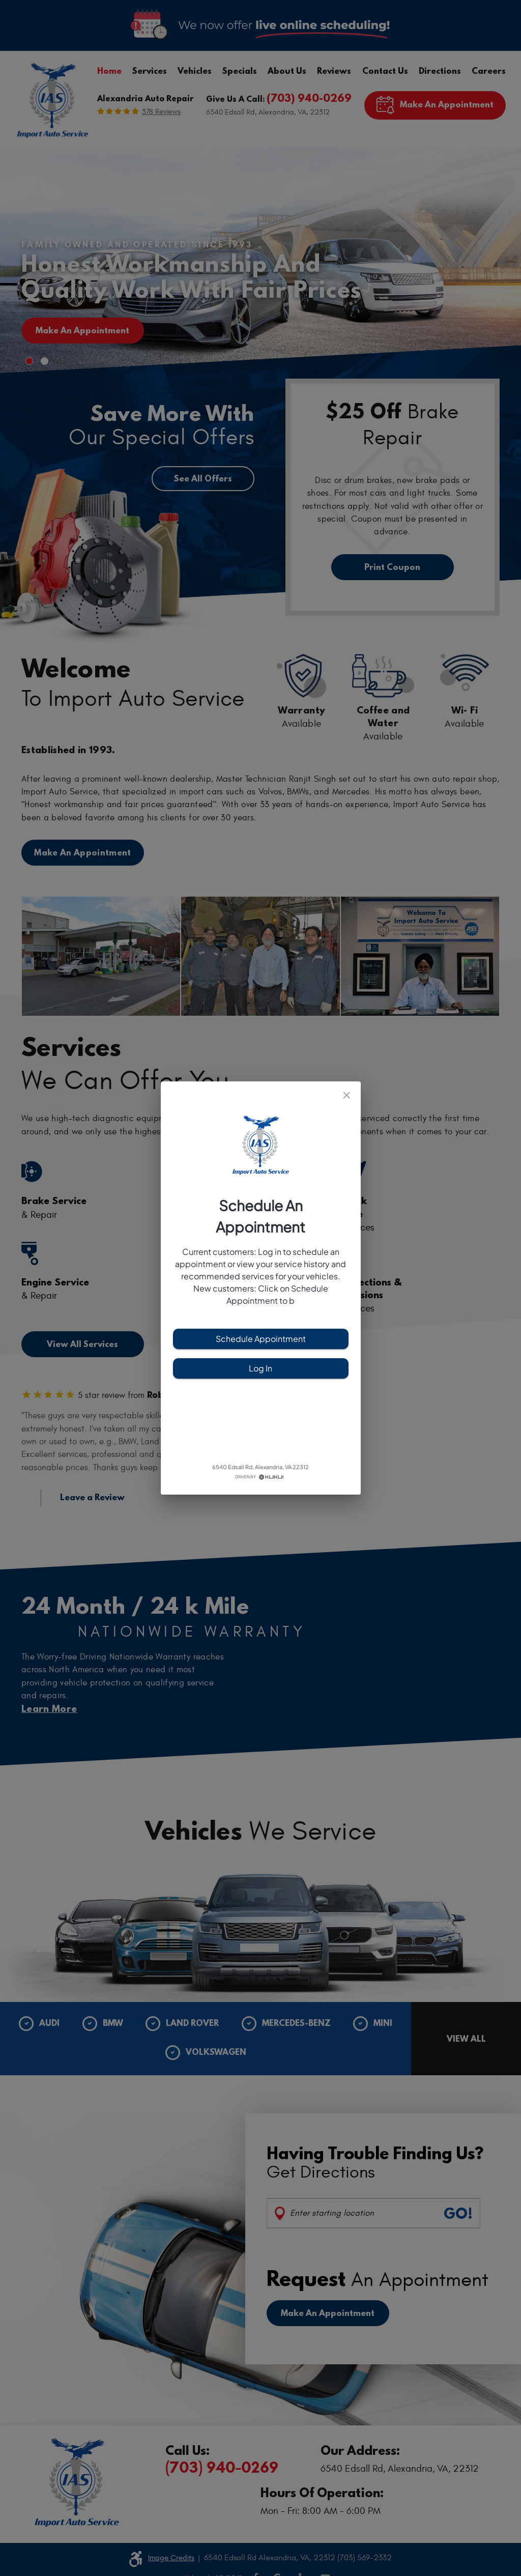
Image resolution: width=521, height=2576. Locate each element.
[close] (347, 1095)
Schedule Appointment (261, 1339)
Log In (261, 1368)
